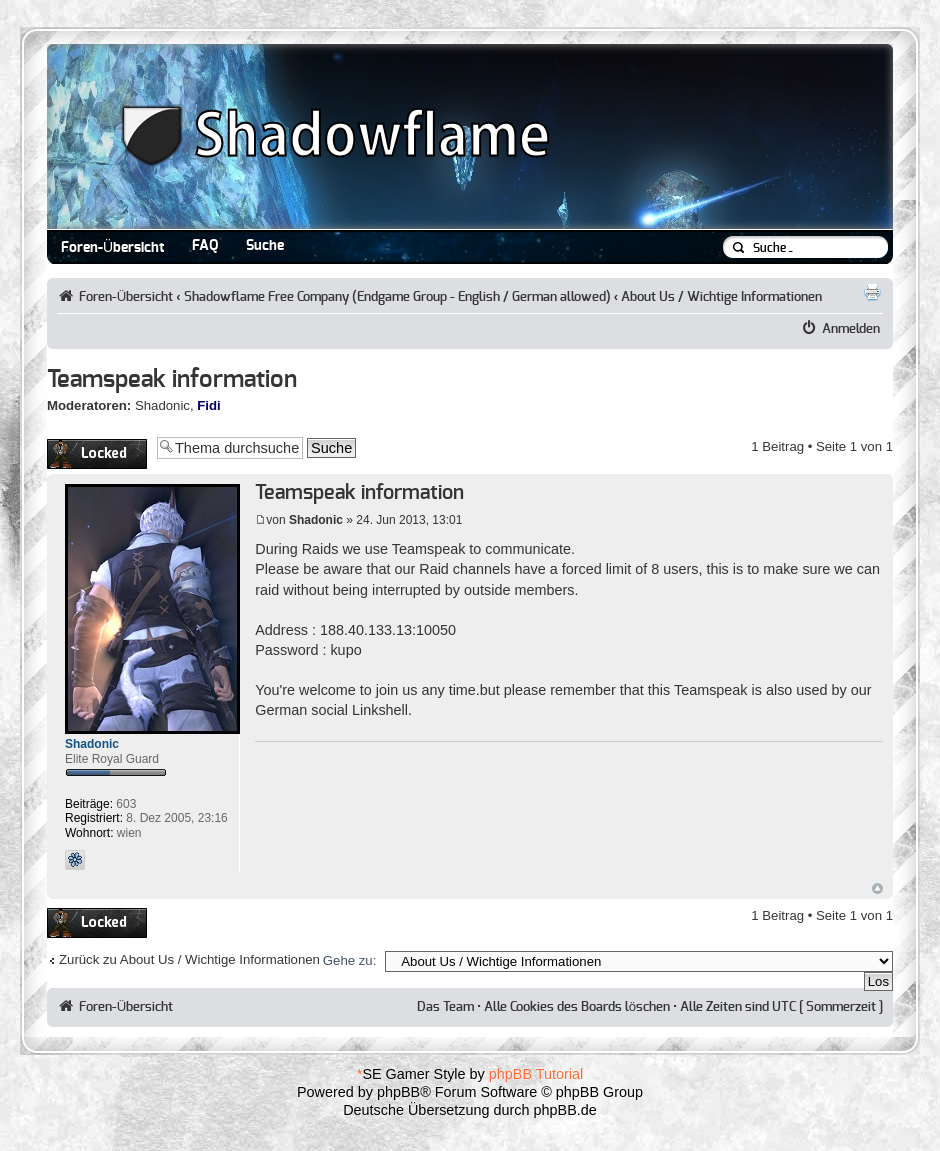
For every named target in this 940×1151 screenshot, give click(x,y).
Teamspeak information (172, 380)
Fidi (208, 405)
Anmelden (851, 329)
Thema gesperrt (97, 454)
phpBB (398, 1092)
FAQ (205, 246)
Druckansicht (872, 292)
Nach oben (877, 888)
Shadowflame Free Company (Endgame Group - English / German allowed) (397, 297)
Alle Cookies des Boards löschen (577, 1007)
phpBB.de (565, 1110)
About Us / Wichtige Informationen (721, 297)
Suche (265, 246)
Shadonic (162, 405)
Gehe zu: (350, 960)
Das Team (445, 1007)
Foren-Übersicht (112, 248)
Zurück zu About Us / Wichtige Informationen (189, 959)
